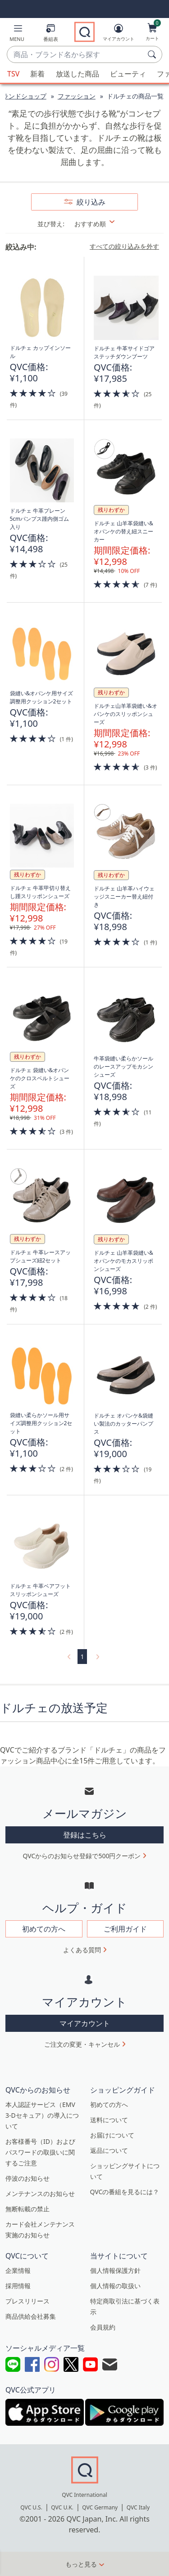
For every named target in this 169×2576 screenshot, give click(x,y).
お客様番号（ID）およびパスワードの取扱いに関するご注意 (40, 2152)
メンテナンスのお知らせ (40, 2193)
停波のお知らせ (27, 2178)
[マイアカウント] (118, 34)
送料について (109, 2119)
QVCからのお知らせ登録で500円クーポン (82, 1856)
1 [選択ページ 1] (82, 1656)
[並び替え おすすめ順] (100, 224)
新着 (37, 74)
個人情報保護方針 (115, 2270)
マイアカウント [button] (84, 2023)
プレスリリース (27, 2301)
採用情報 (18, 2285)
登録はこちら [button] (84, 1835)
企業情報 (18, 2270)
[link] (68, 1656)
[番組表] (50, 34)
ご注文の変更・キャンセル (82, 2044)
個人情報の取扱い (115, 2285)
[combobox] (75, 54)
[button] (16, 34)
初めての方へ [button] (43, 1929)
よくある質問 (82, 1949)
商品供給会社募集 (30, 2316)
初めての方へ (109, 2104)
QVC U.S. (31, 2507)
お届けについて (112, 2135)
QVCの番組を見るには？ (125, 2191)
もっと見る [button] (81, 2564)
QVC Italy (138, 2507)
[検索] (153, 54)
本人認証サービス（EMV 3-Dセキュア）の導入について (42, 2115)
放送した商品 (77, 74)
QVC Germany (100, 2507)
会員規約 (102, 2327)
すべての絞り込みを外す (124, 246)
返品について (109, 2150)
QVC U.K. (62, 2507)
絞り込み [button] (90, 202)
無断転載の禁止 (27, 2209)
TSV (13, 74)
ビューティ (128, 74)
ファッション (77, 96)
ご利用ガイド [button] (125, 1929)
